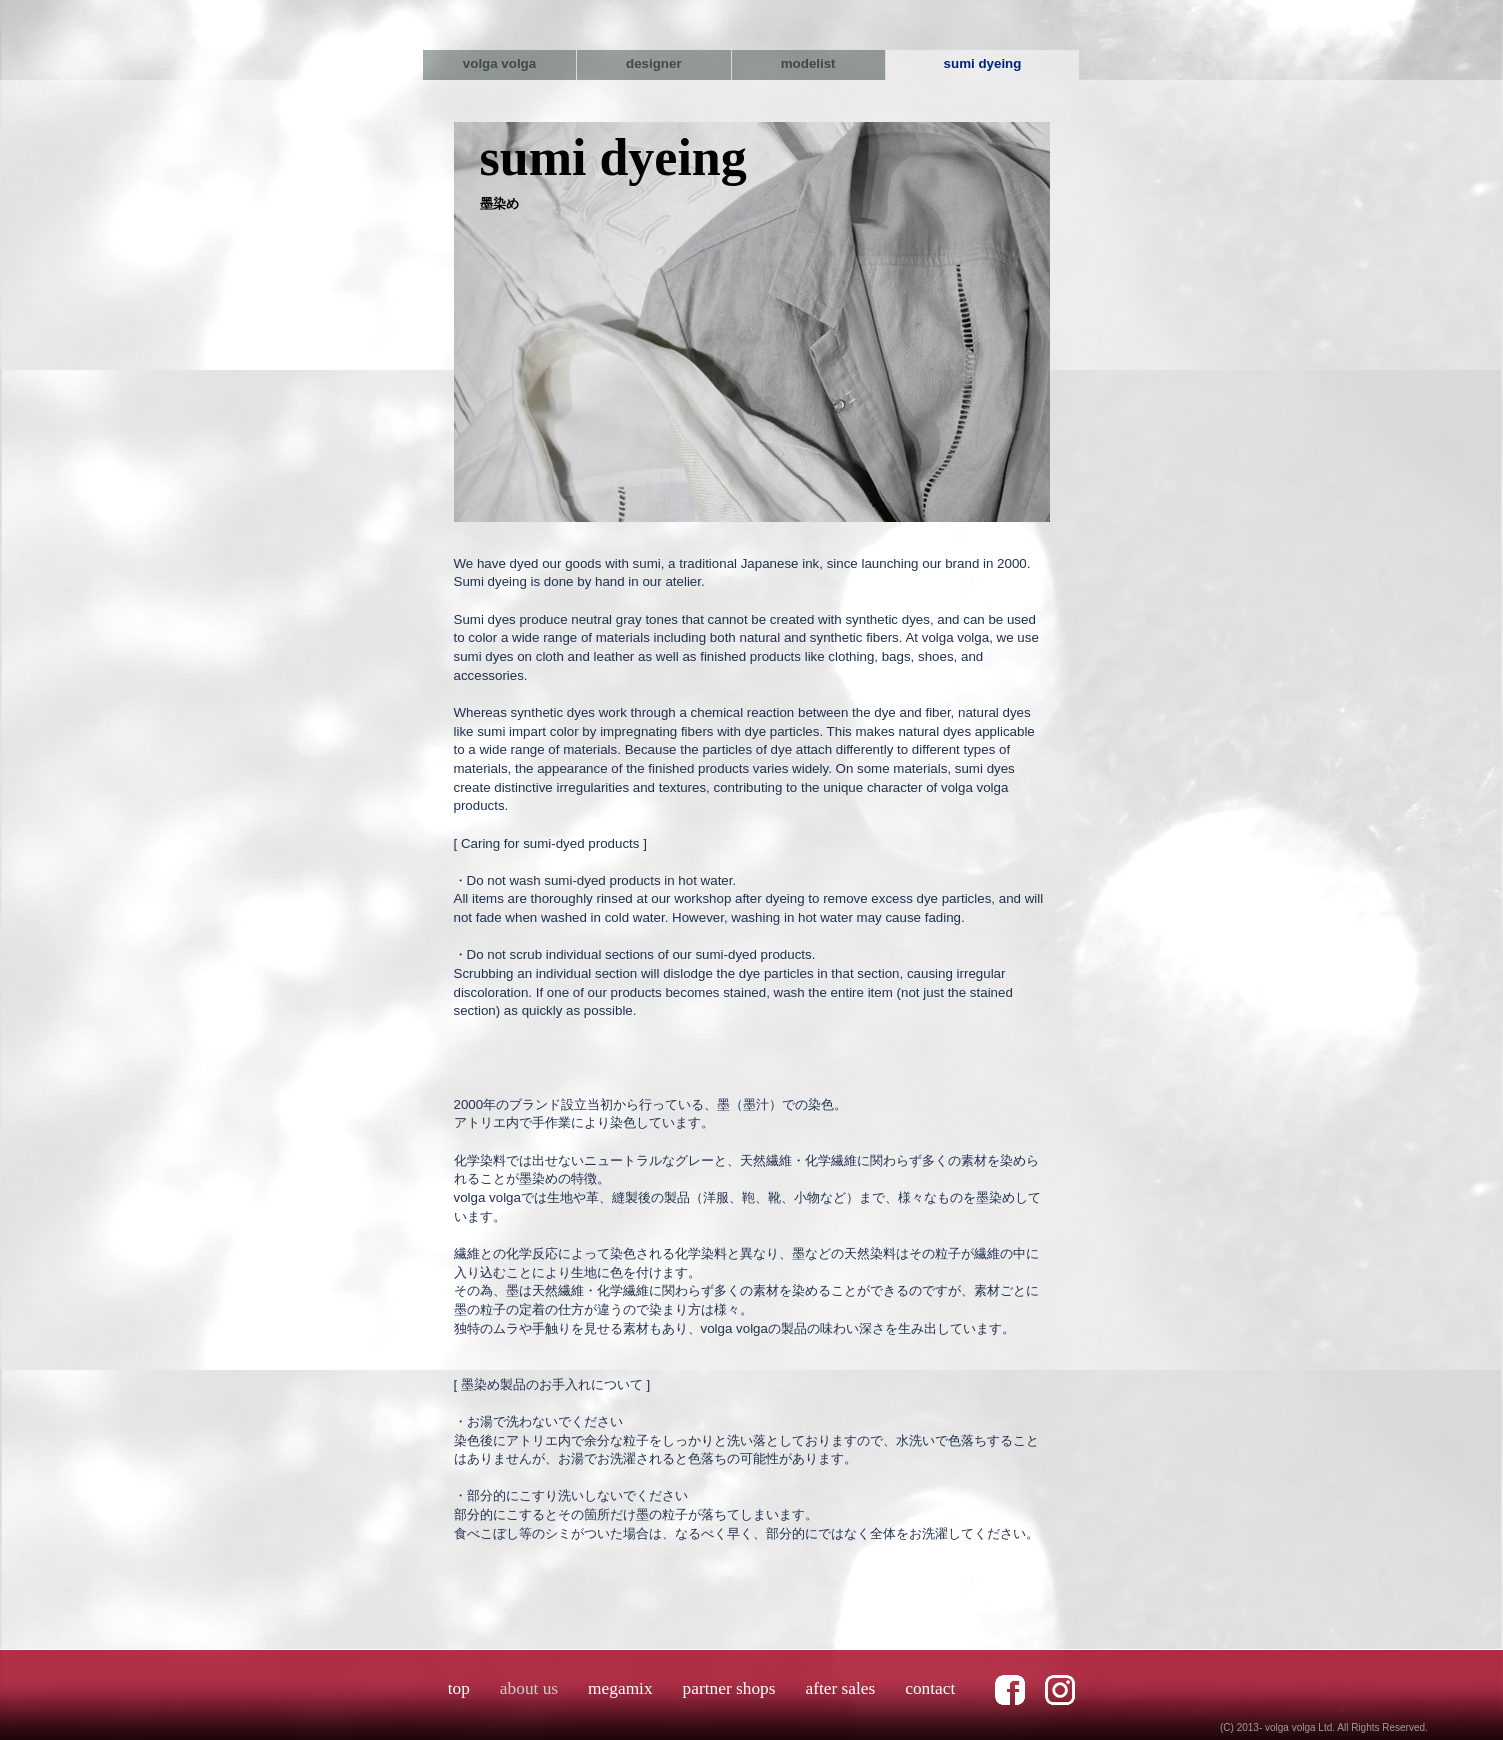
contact (930, 1688)
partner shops (729, 1688)
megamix (620, 1688)
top (459, 1688)
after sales (840, 1688)
